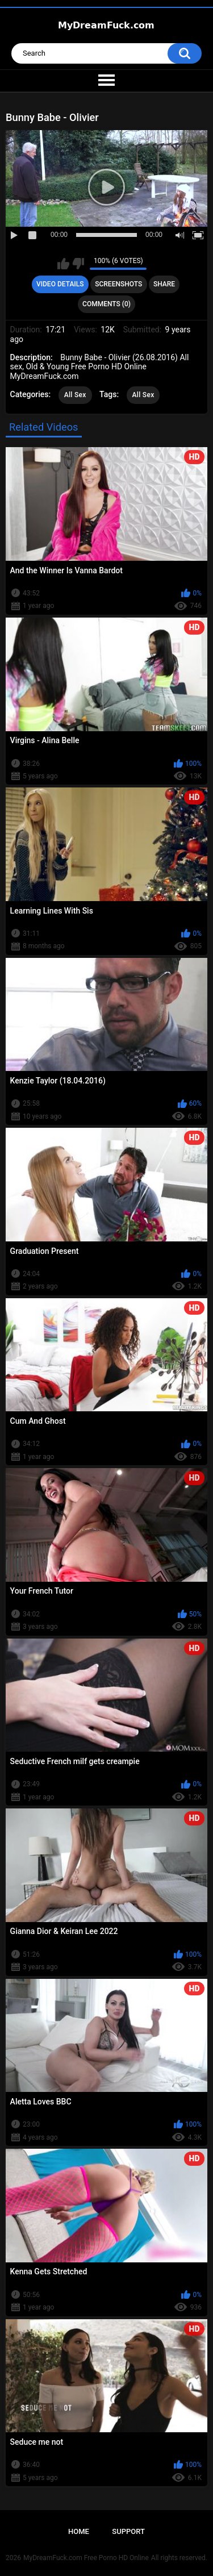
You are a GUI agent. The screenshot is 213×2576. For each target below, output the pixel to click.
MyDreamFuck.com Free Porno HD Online (86, 2558)
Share (164, 284)
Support (128, 2531)
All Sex (75, 395)
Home (78, 2531)
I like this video (63, 263)
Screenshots (118, 284)
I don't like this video (78, 263)
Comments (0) (106, 304)
